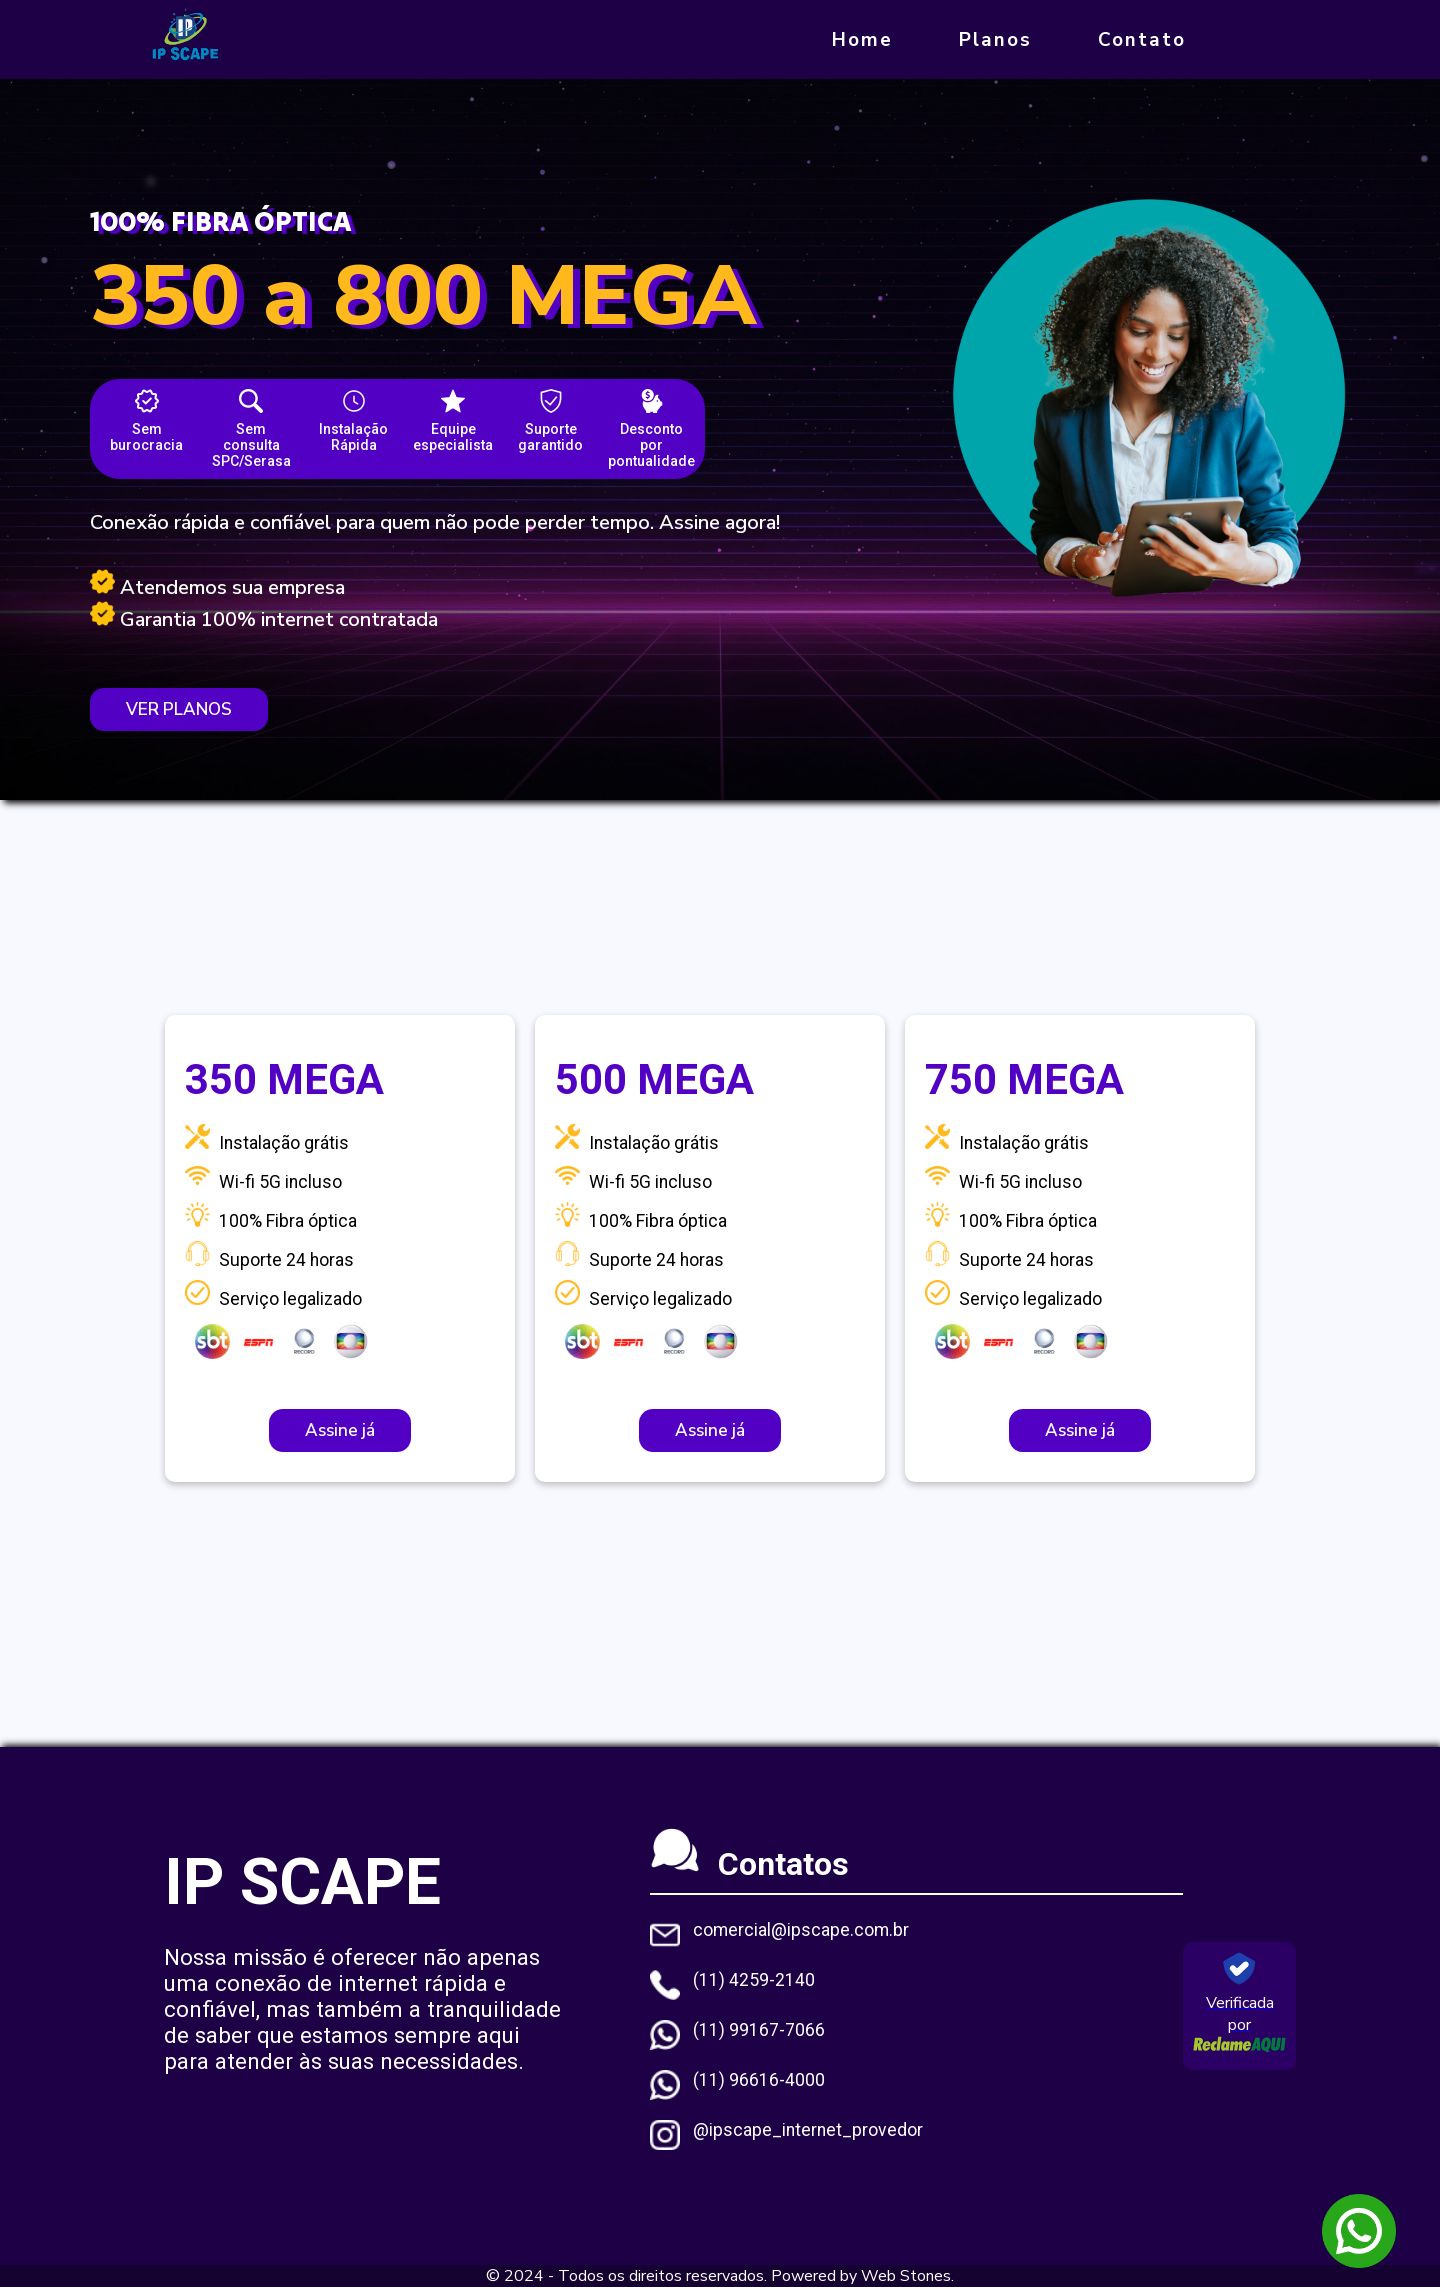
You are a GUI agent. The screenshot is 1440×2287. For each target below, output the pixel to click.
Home (862, 40)
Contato (1142, 40)
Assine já (340, 1430)
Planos (995, 40)
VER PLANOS (179, 709)
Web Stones (906, 2276)
